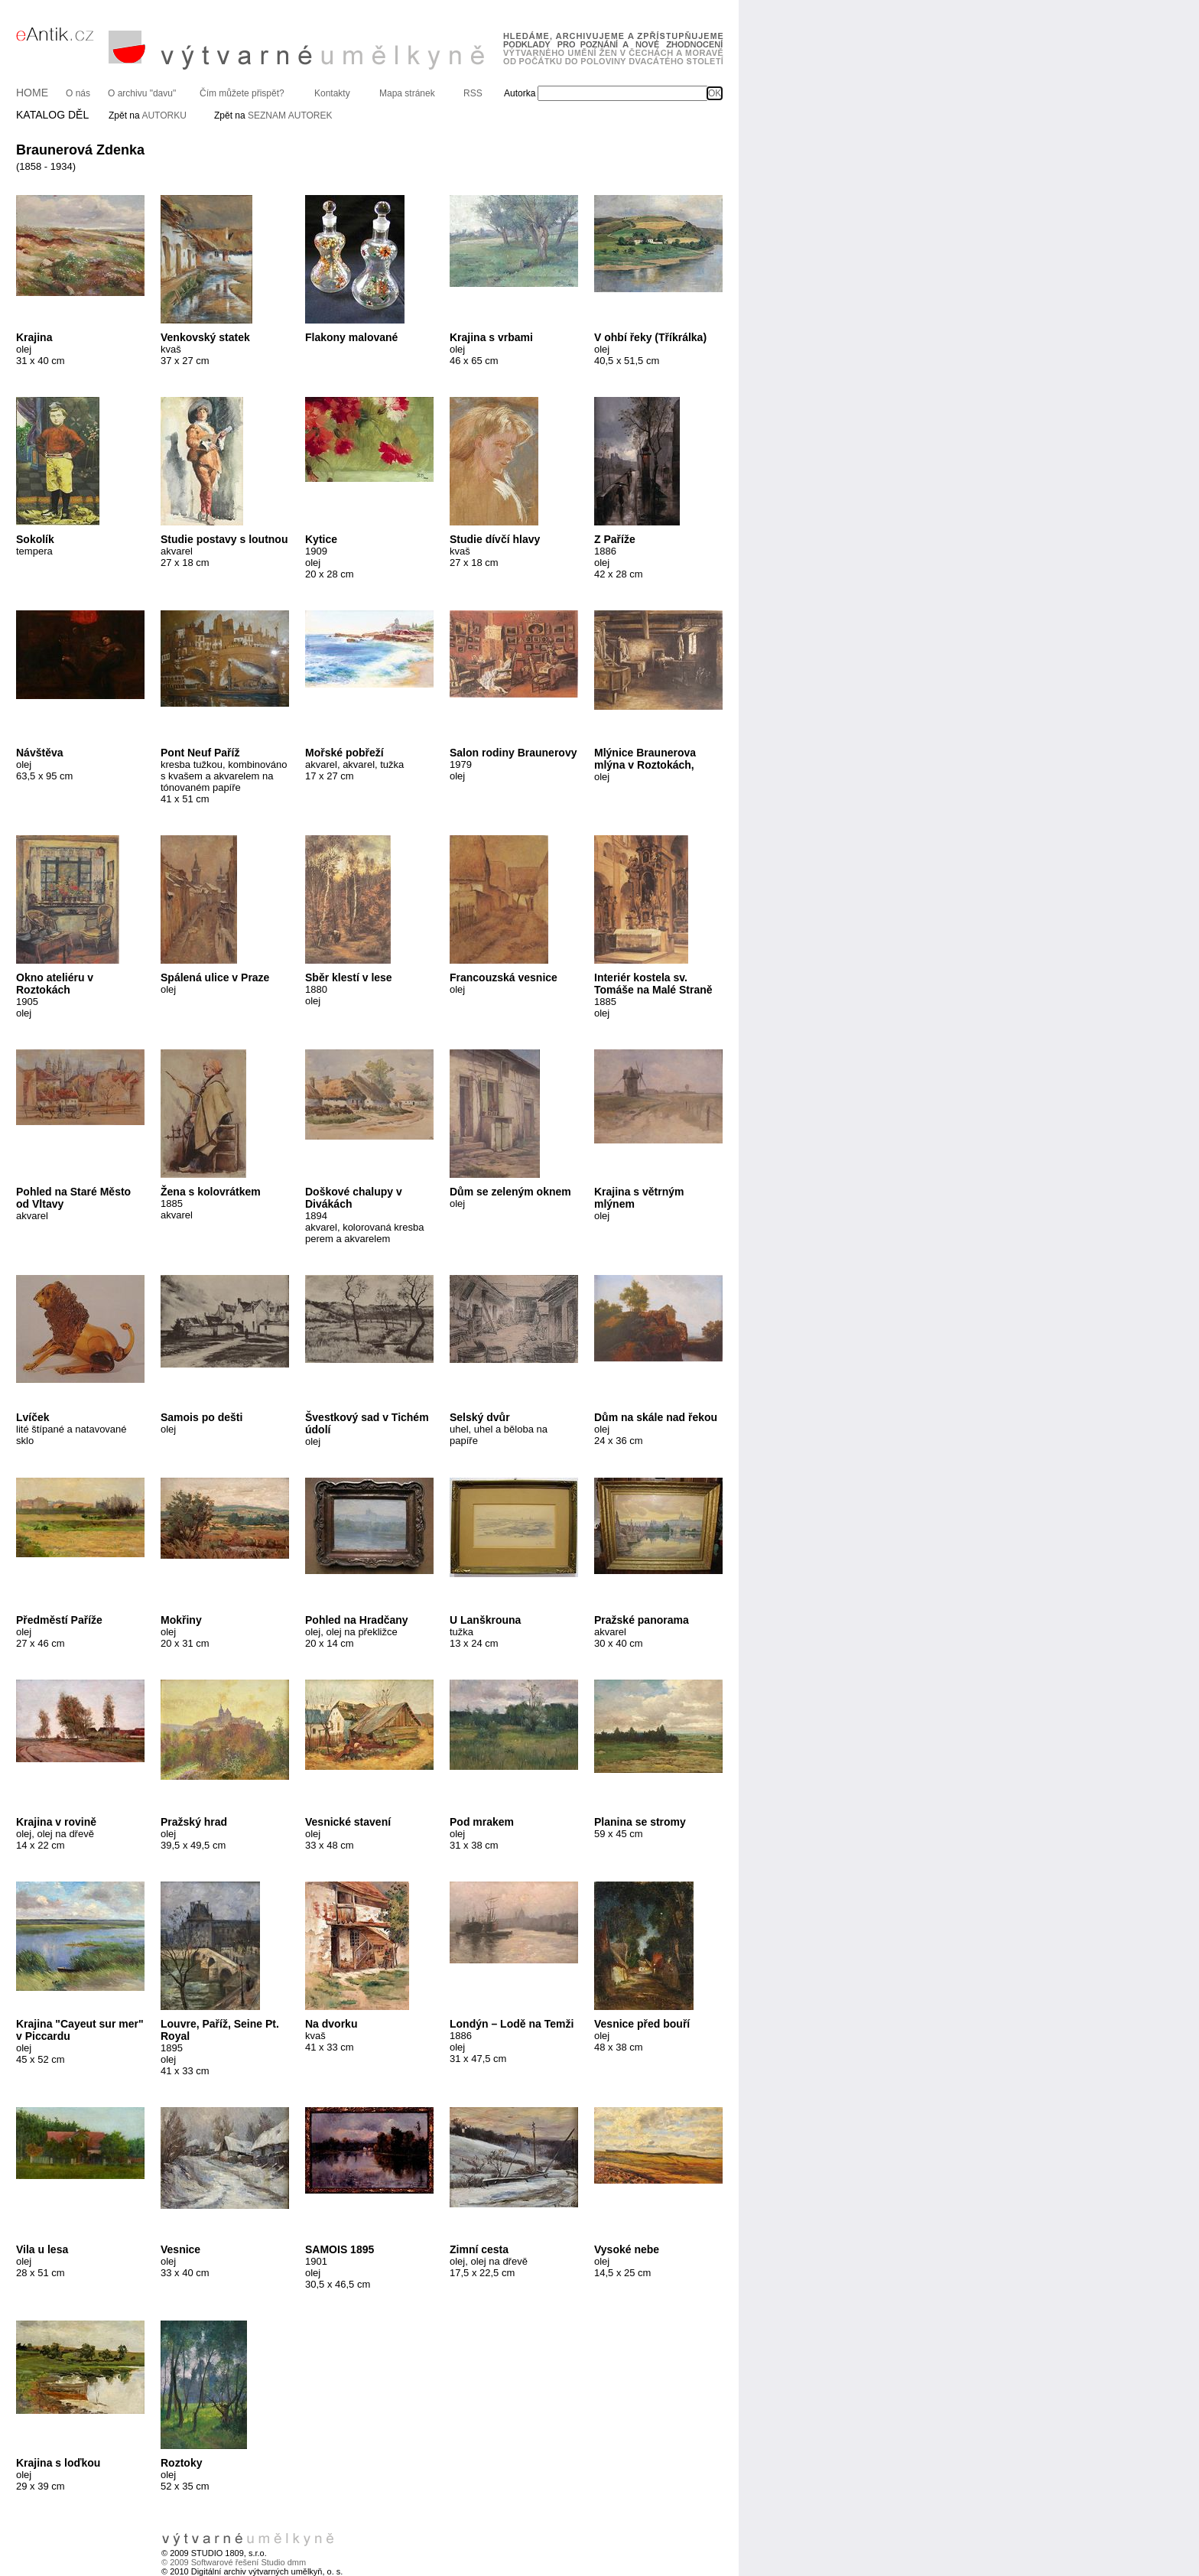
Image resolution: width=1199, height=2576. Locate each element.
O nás (78, 93)
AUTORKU (163, 115)
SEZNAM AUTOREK (290, 115)
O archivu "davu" (142, 93)
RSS (473, 93)
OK (714, 93)
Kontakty (332, 93)
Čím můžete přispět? (242, 93)
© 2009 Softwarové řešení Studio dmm (233, 2562)
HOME (32, 92)
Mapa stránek (407, 93)
